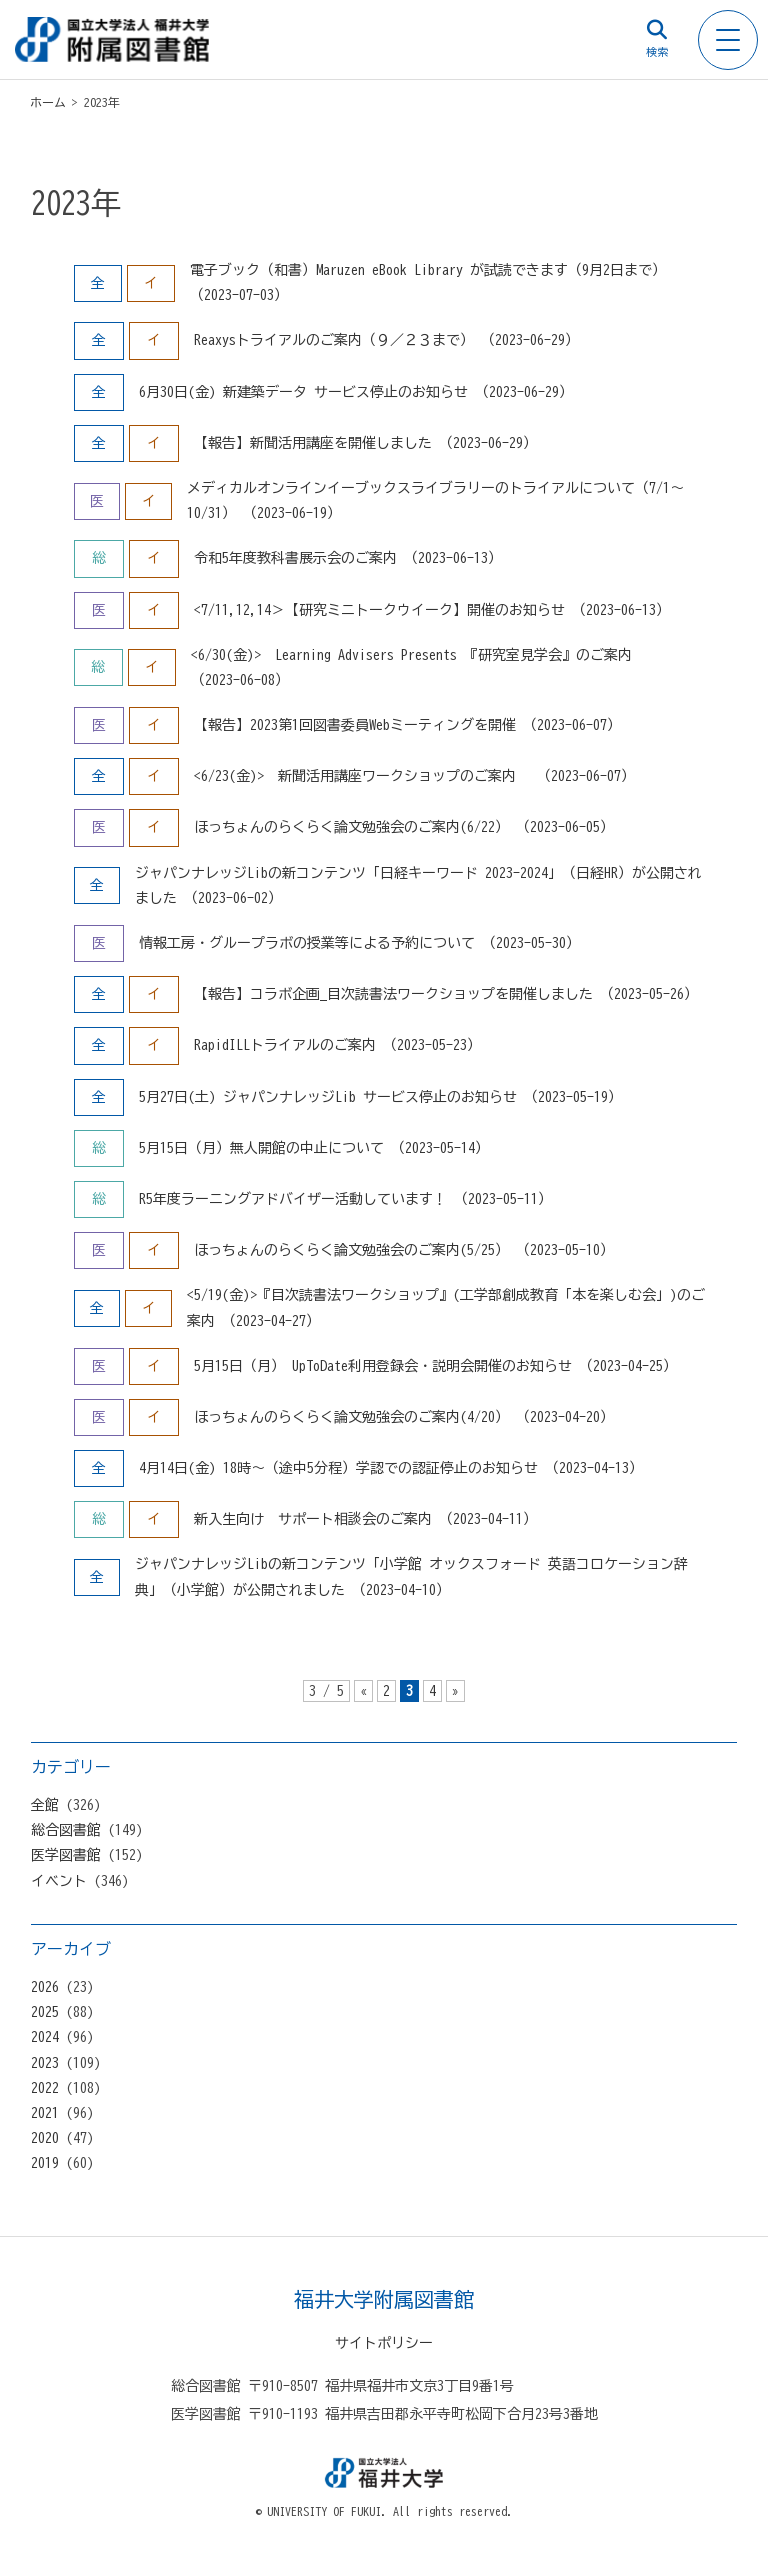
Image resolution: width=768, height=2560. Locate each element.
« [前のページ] (363, 1691)
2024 (45, 2037)
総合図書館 (66, 1830)
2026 (45, 1987)
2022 (45, 2088)
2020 (45, 2138)
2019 (45, 2163)
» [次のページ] (455, 1691)
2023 (45, 2063)
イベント (59, 1881)
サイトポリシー (384, 2343)
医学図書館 (66, 1855)
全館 (45, 1805)
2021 (45, 2113)
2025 (45, 2012)
